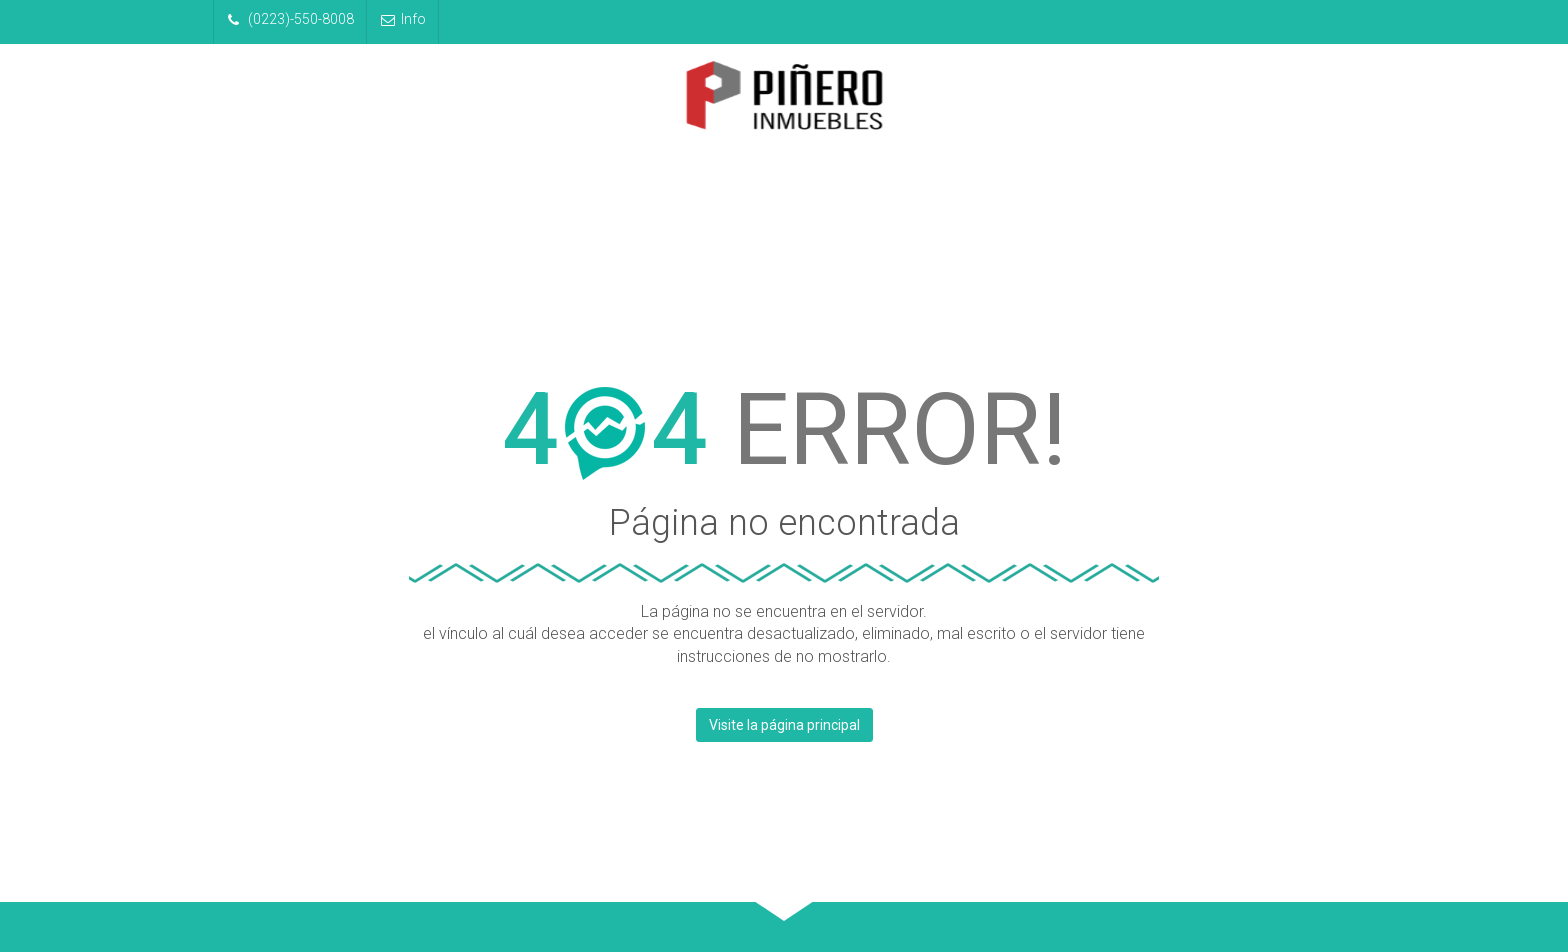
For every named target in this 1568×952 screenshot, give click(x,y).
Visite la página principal (784, 725)
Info (403, 19)
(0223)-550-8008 (291, 19)
